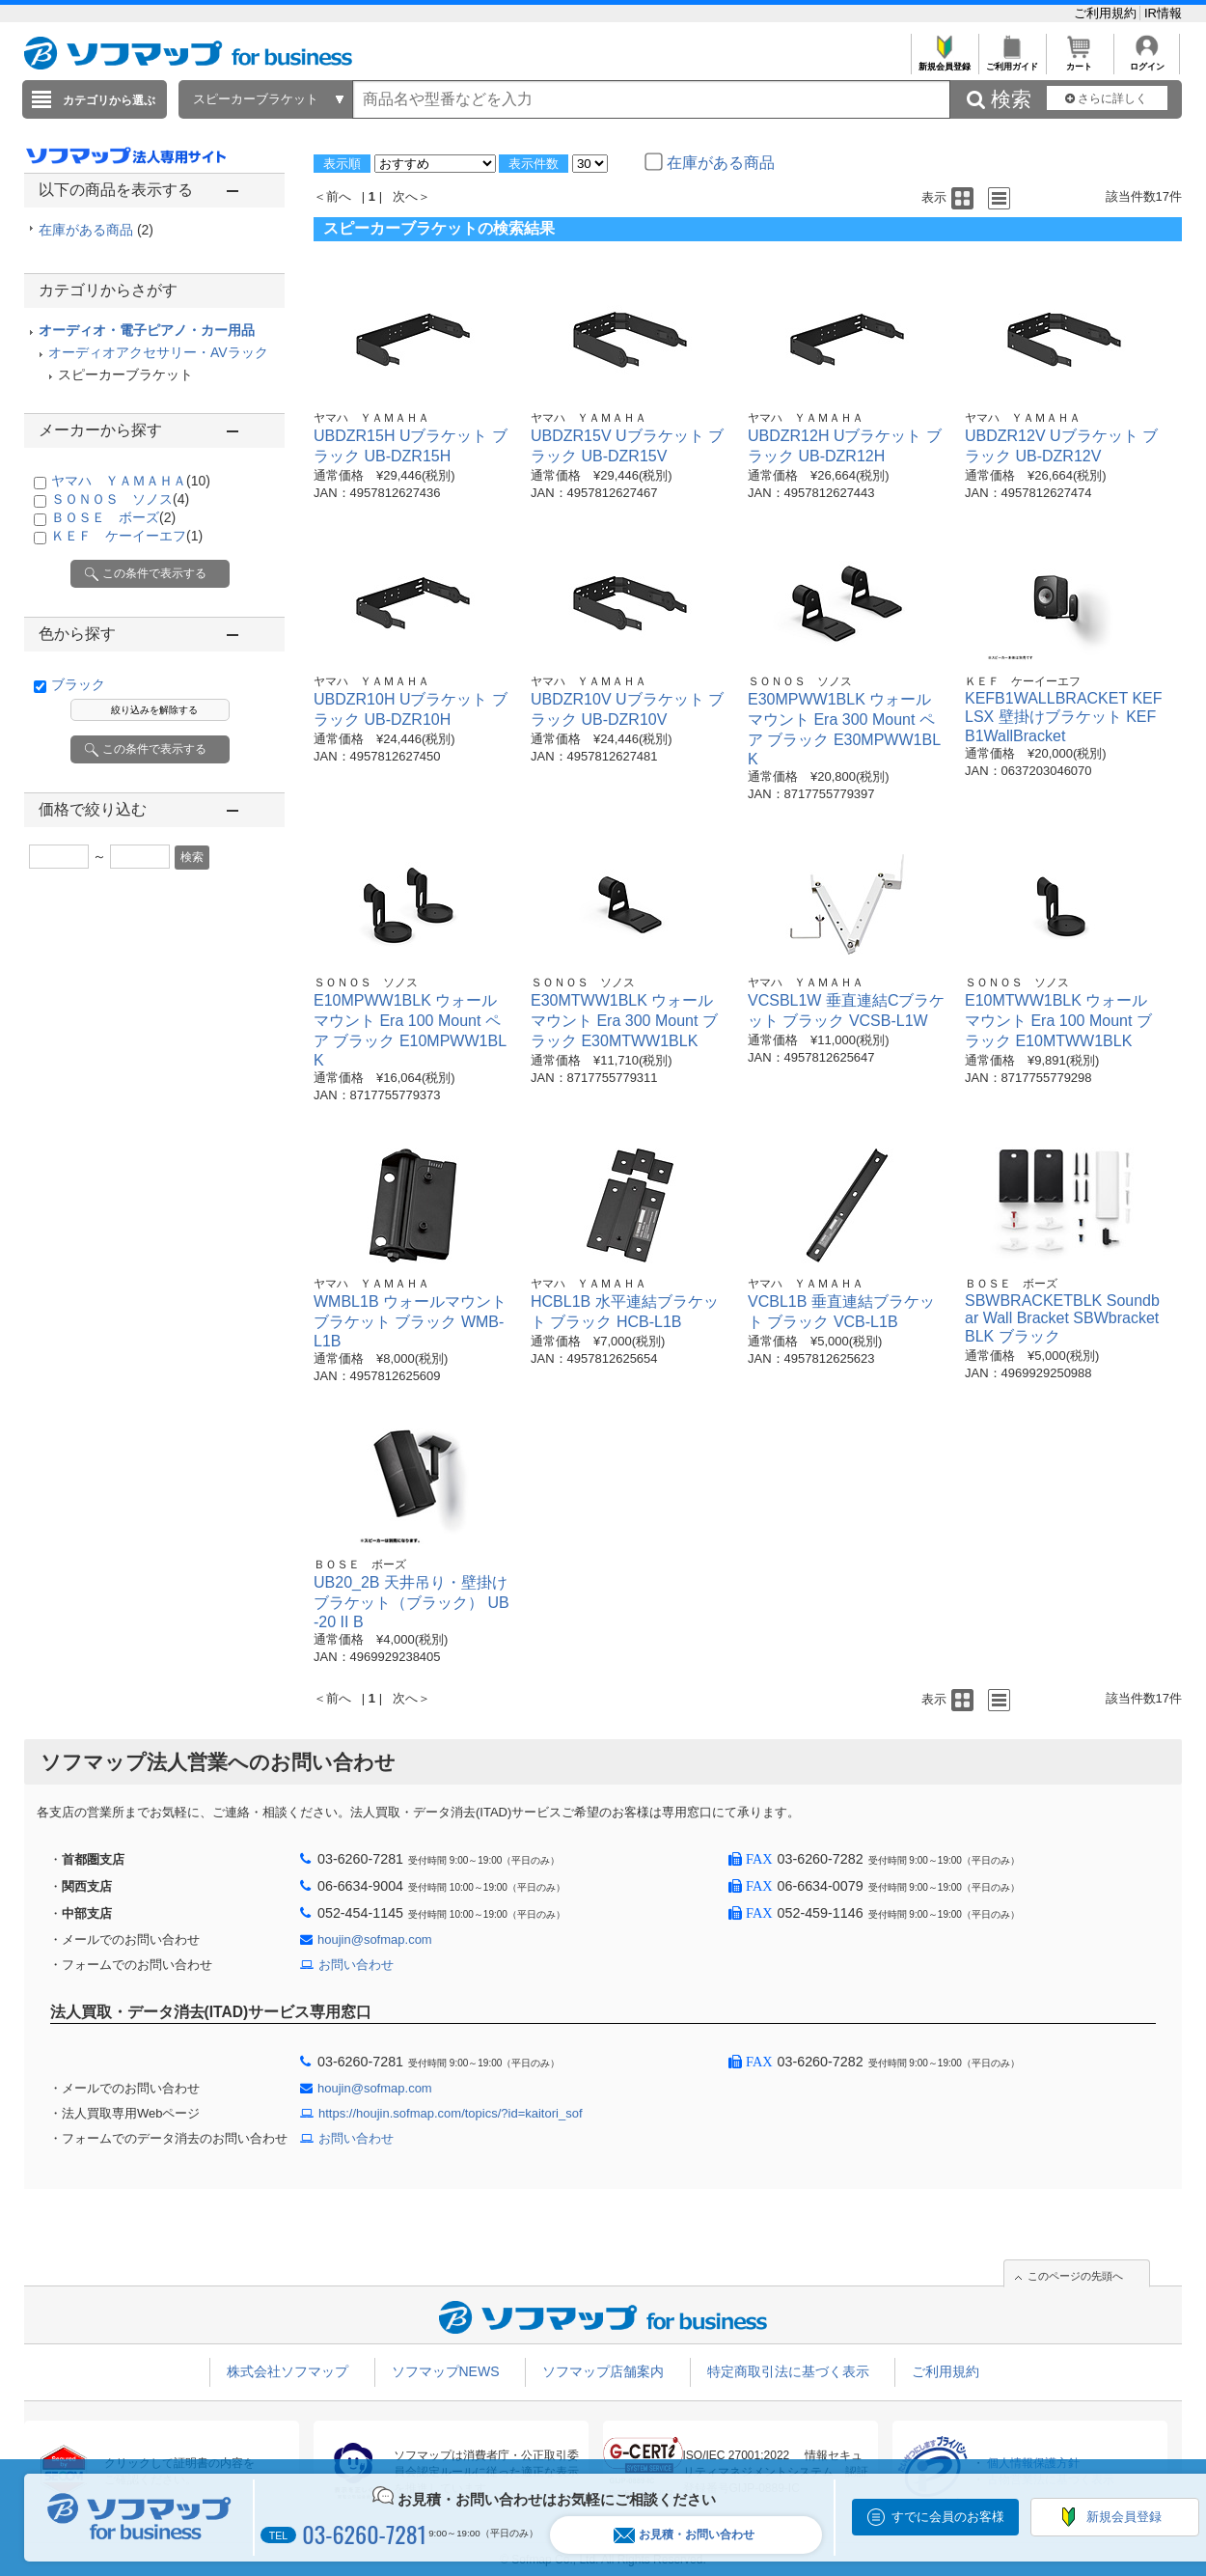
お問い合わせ (356, 1964)
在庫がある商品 (96, 229)
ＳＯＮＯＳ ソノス (120, 499)
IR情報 (1163, 13)
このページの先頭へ (1075, 2276)
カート (1079, 61)
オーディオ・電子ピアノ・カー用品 (147, 330)
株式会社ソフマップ (287, 2371)
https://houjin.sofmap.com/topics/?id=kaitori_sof (450, 2113)
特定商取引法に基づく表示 (788, 2371)
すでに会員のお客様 (947, 2516)
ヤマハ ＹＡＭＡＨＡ (130, 480)
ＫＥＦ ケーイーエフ (127, 535)
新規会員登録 (944, 61)
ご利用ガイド (1011, 61)
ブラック (78, 684)
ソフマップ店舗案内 (603, 2371)
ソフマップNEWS (446, 2371)
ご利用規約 (1107, 13)
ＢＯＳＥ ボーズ (113, 517)
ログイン (1146, 61)
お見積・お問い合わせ (684, 2535)
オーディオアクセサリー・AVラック (158, 352)
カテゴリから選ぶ (109, 100)
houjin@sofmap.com (374, 1939)
